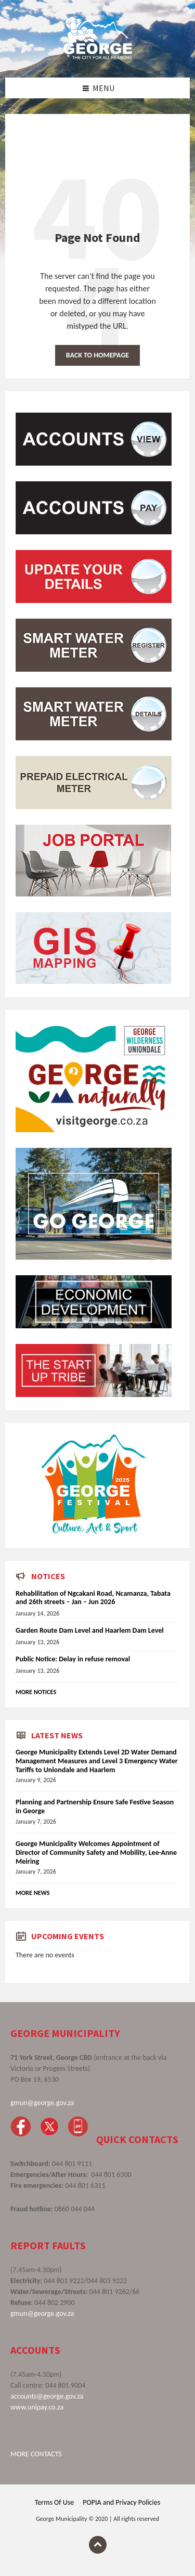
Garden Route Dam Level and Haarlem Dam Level (90, 1630)
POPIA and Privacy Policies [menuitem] (121, 2502)
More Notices (36, 1692)
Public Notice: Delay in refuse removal (73, 1659)
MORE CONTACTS (36, 2454)
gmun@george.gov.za (42, 2102)
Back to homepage (97, 355)
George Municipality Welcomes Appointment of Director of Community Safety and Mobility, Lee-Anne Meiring (96, 1852)
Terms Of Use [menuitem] (54, 2502)
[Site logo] (97, 57)
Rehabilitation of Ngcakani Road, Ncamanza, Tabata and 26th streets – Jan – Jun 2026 (93, 1598)
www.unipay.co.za (36, 2407)
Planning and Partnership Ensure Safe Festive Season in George (95, 1806)
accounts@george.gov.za (46, 2396)
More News (33, 1892)
